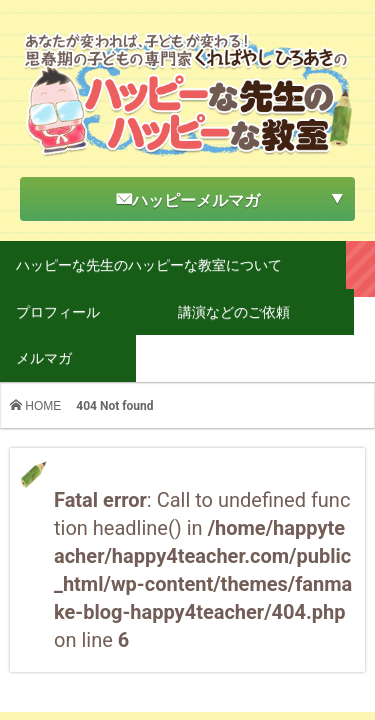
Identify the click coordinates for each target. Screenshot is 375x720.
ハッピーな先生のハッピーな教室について (149, 264)
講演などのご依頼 (234, 311)
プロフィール (58, 311)
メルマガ (44, 357)
